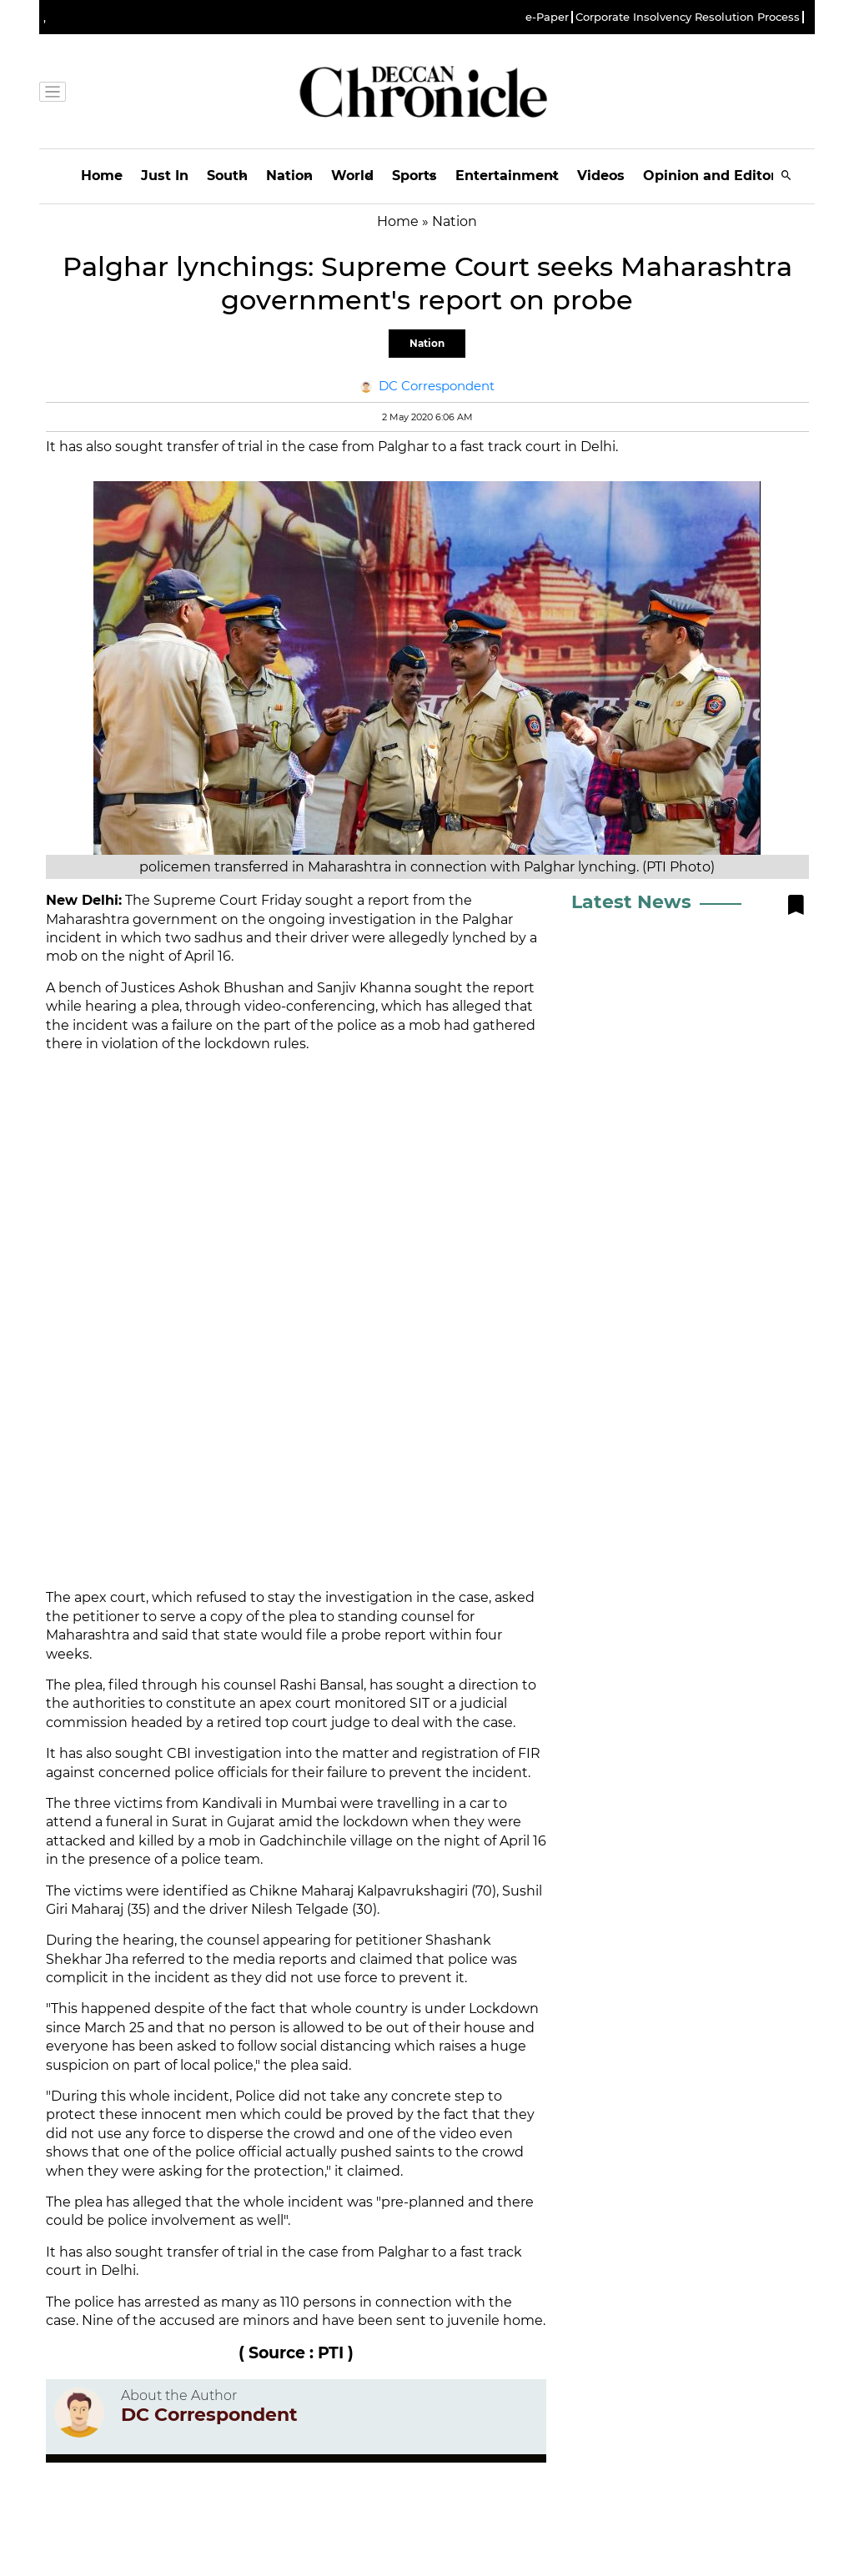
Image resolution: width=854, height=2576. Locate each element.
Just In (164, 175)
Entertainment (507, 175)
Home (102, 175)
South (227, 175)
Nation (289, 175)
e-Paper (547, 17)
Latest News (631, 902)
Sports (414, 175)
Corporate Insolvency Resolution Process (687, 17)
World (352, 175)
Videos (601, 175)
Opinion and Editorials (722, 175)
